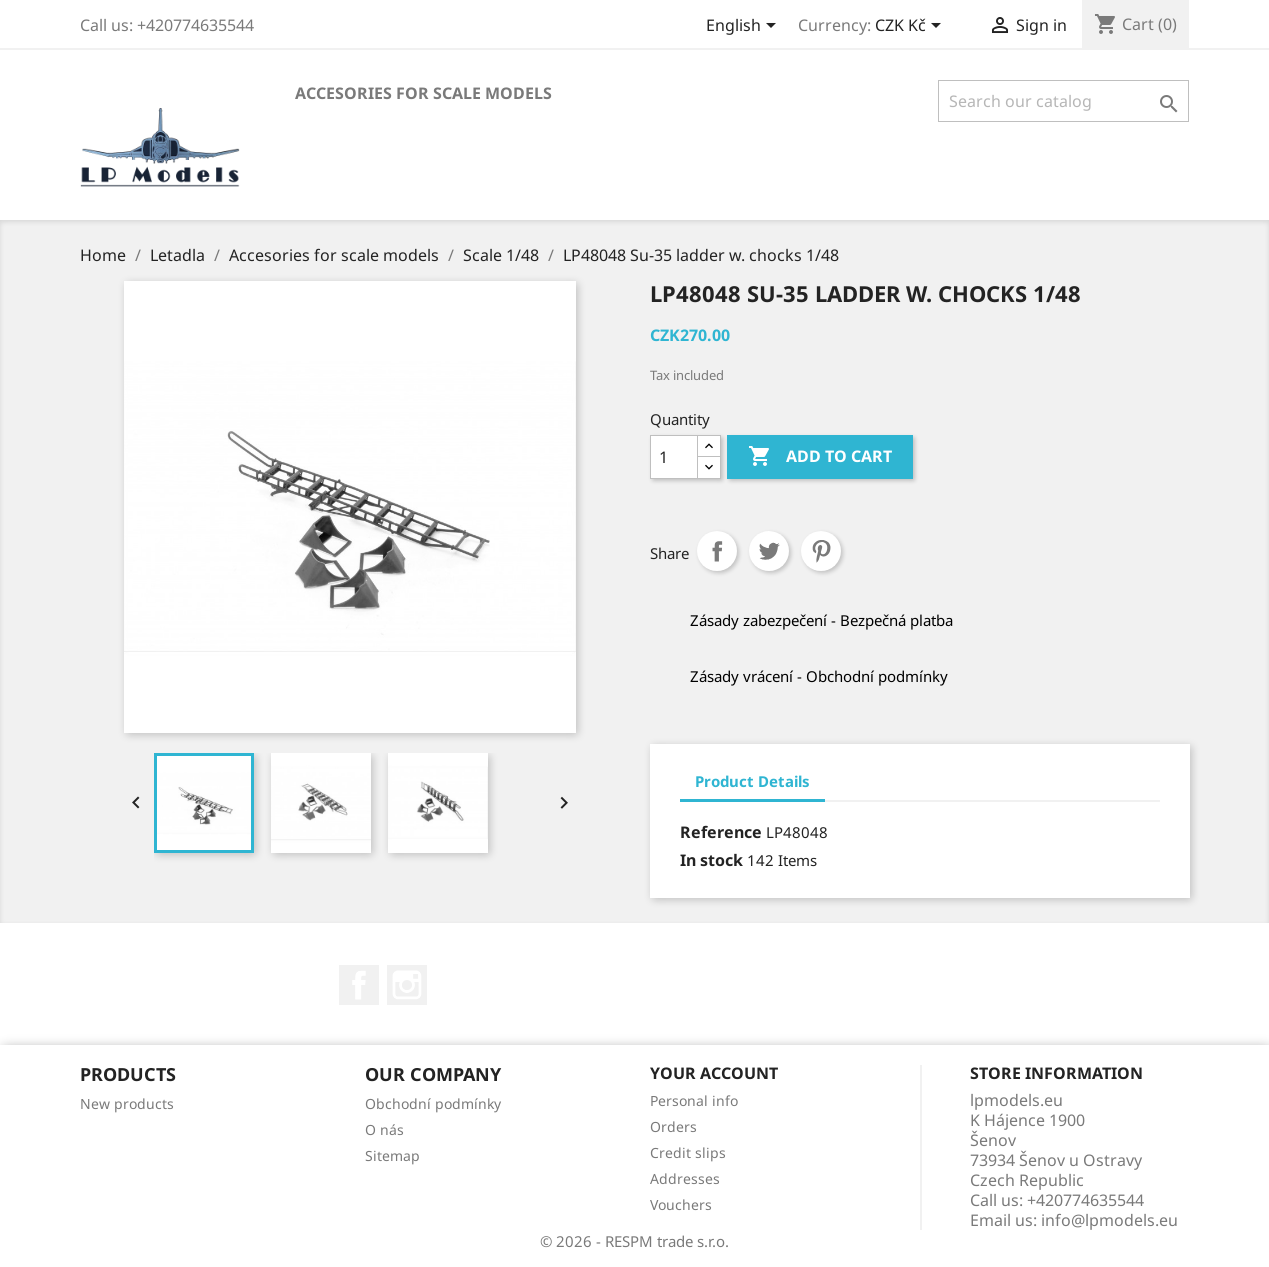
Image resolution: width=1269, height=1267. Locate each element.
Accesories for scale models (423, 93)
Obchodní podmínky (433, 1103)
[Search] (1063, 101)
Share (717, 551)
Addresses (685, 1178)
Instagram (407, 985)
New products (127, 1103)
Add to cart (820, 457)
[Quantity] (674, 457)
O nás (384, 1129)
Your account (714, 1073)
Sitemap (392, 1155)
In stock (711, 860)
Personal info (694, 1100)
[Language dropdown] (744, 27)
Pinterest (821, 551)
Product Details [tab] (752, 781)
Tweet (769, 551)
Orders (673, 1126)
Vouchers (681, 1204)
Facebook (359, 985)
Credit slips (688, 1152)
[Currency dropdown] (911, 27)
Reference (721, 832)
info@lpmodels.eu (1109, 1220)
